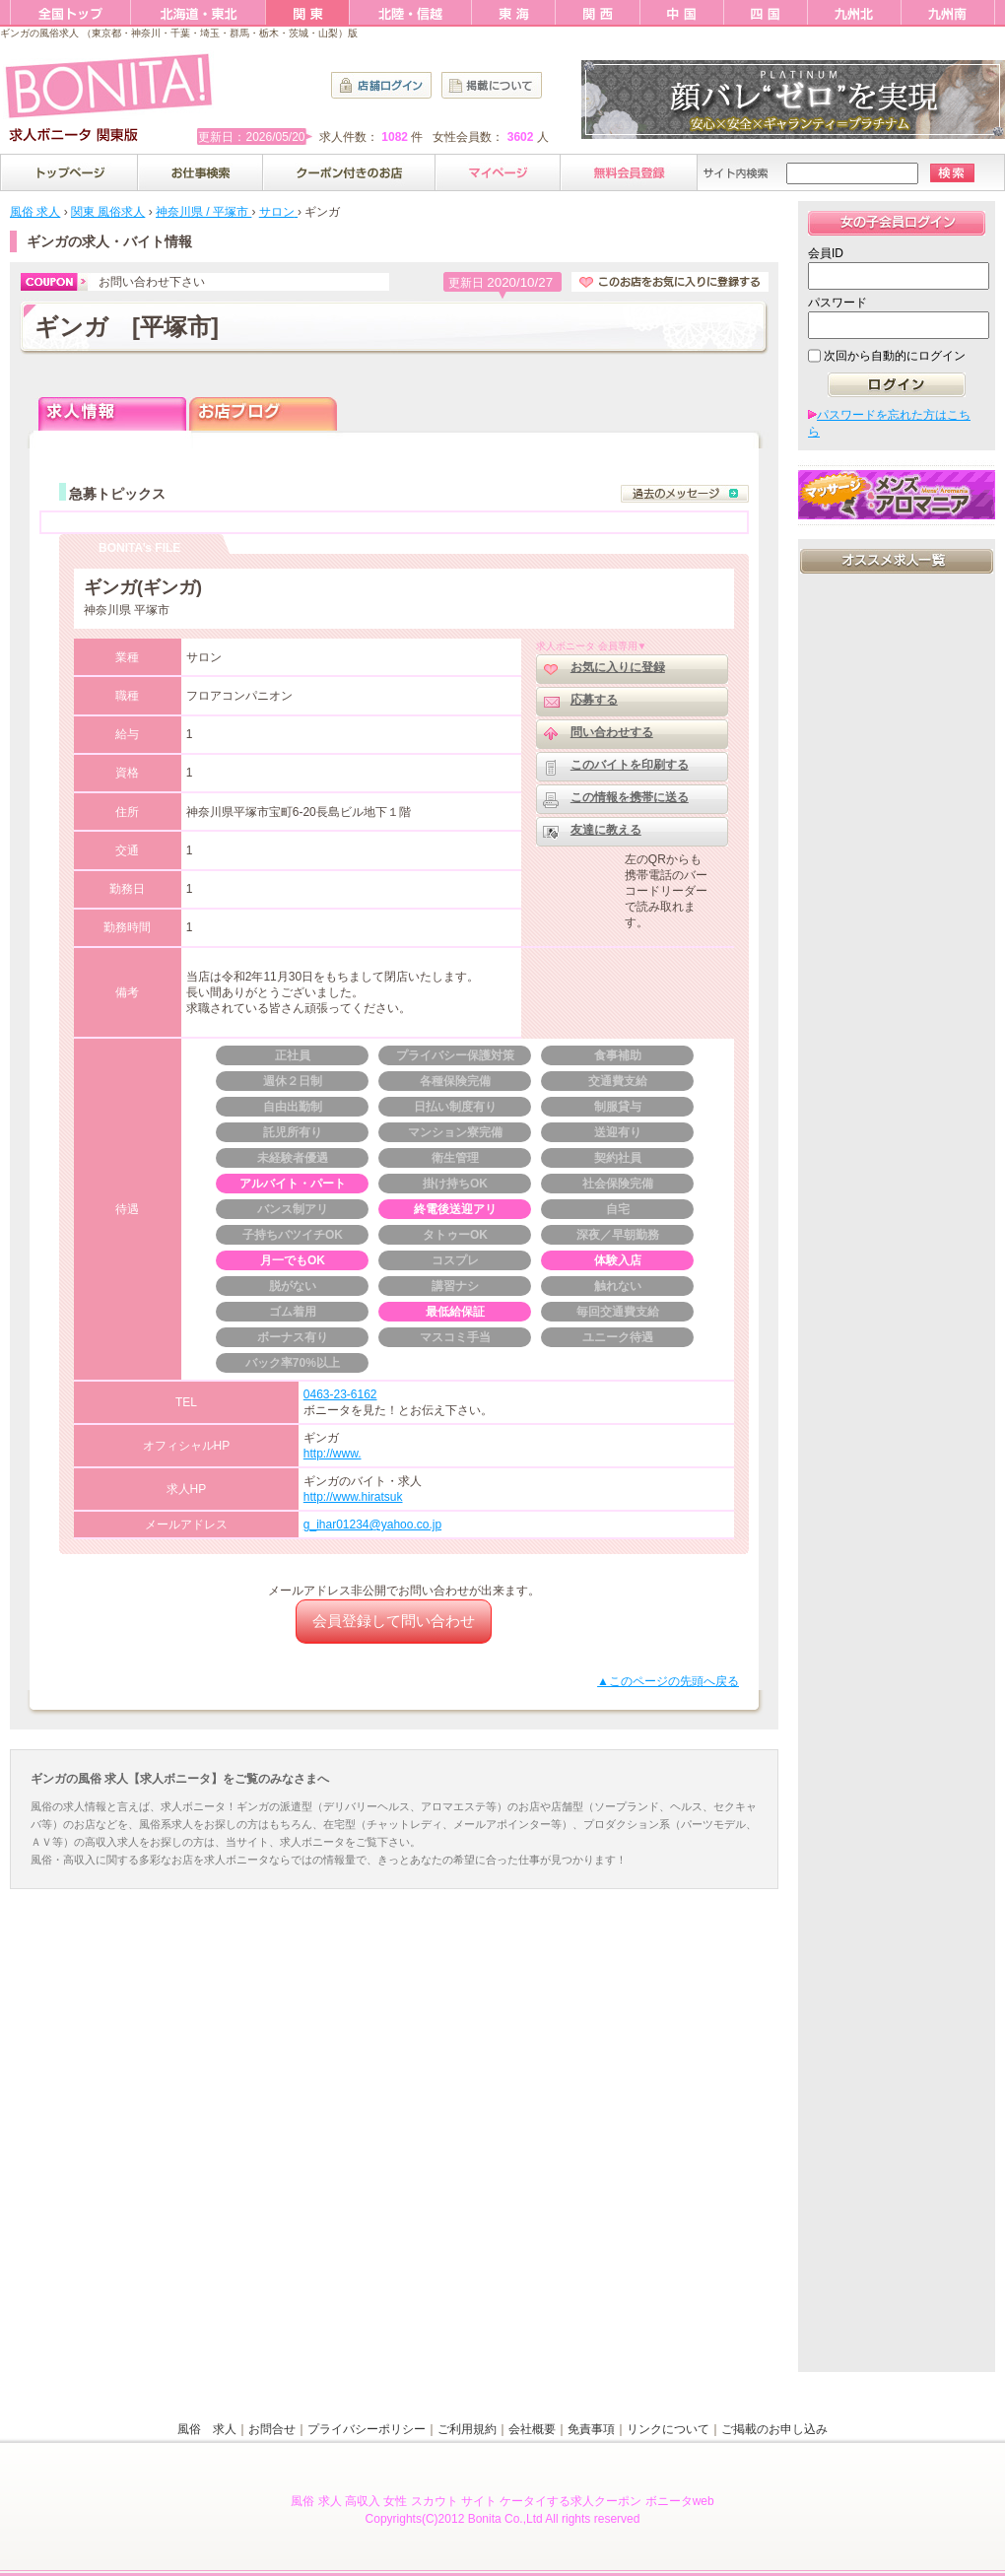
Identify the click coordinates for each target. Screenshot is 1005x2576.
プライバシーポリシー (366, 2429)
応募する (594, 700)
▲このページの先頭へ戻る (668, 1681)
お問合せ (272, 2429)
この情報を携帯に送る (629, 797)
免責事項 (591, 2429)
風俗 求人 (206, 2429)
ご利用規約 (467, 2429)
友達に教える (605, 830)
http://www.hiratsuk (353, 1497)
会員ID (825, 253)
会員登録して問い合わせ (393, 1620)
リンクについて (668, 2429)
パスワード (837, 302)
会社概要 (532, 2429)
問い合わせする (611, 732)
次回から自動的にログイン (895, 356)
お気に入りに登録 (617, 667)
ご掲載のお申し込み (774, 2429)
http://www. (332, 1453)
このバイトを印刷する (629, 765)
